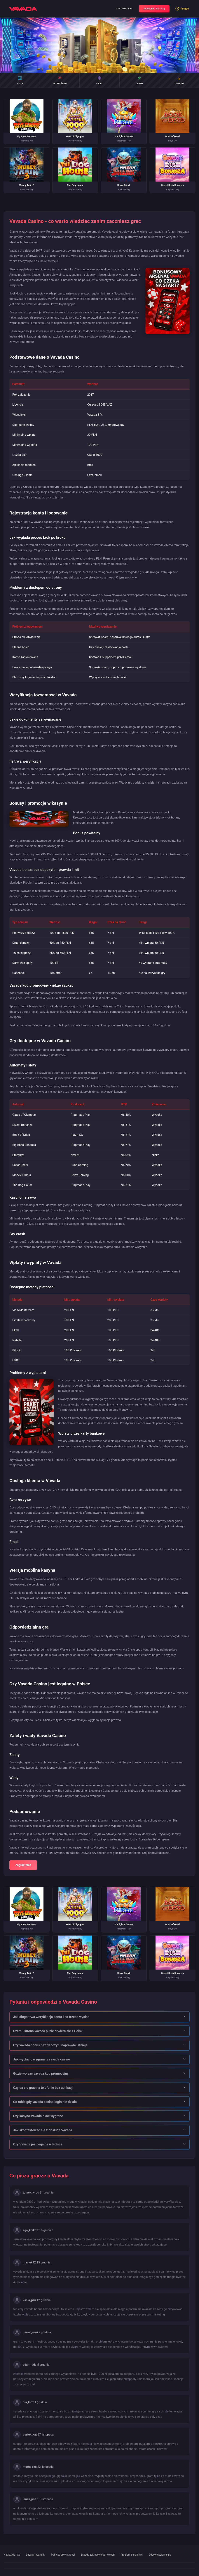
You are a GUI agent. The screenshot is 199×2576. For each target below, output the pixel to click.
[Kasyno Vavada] (23, 8)
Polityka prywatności (63, 2554)
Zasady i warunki (35, 2554)
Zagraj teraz (23, 1865)
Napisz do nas (12, 2554)
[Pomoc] (182, 8)
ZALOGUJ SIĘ (124, 8)
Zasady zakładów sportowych (98, 2554)
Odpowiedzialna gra (160, 2554)
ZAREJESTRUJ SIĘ (154, 8)
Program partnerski (132, 2554)
